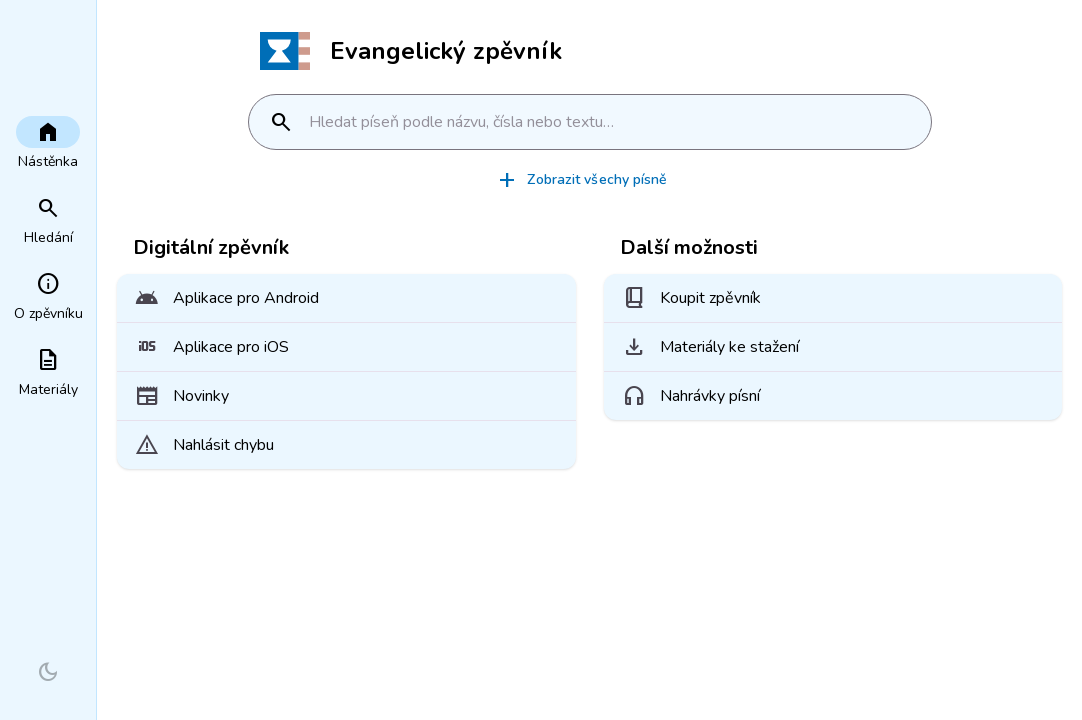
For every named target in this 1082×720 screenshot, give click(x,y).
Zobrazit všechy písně (581, 180)
